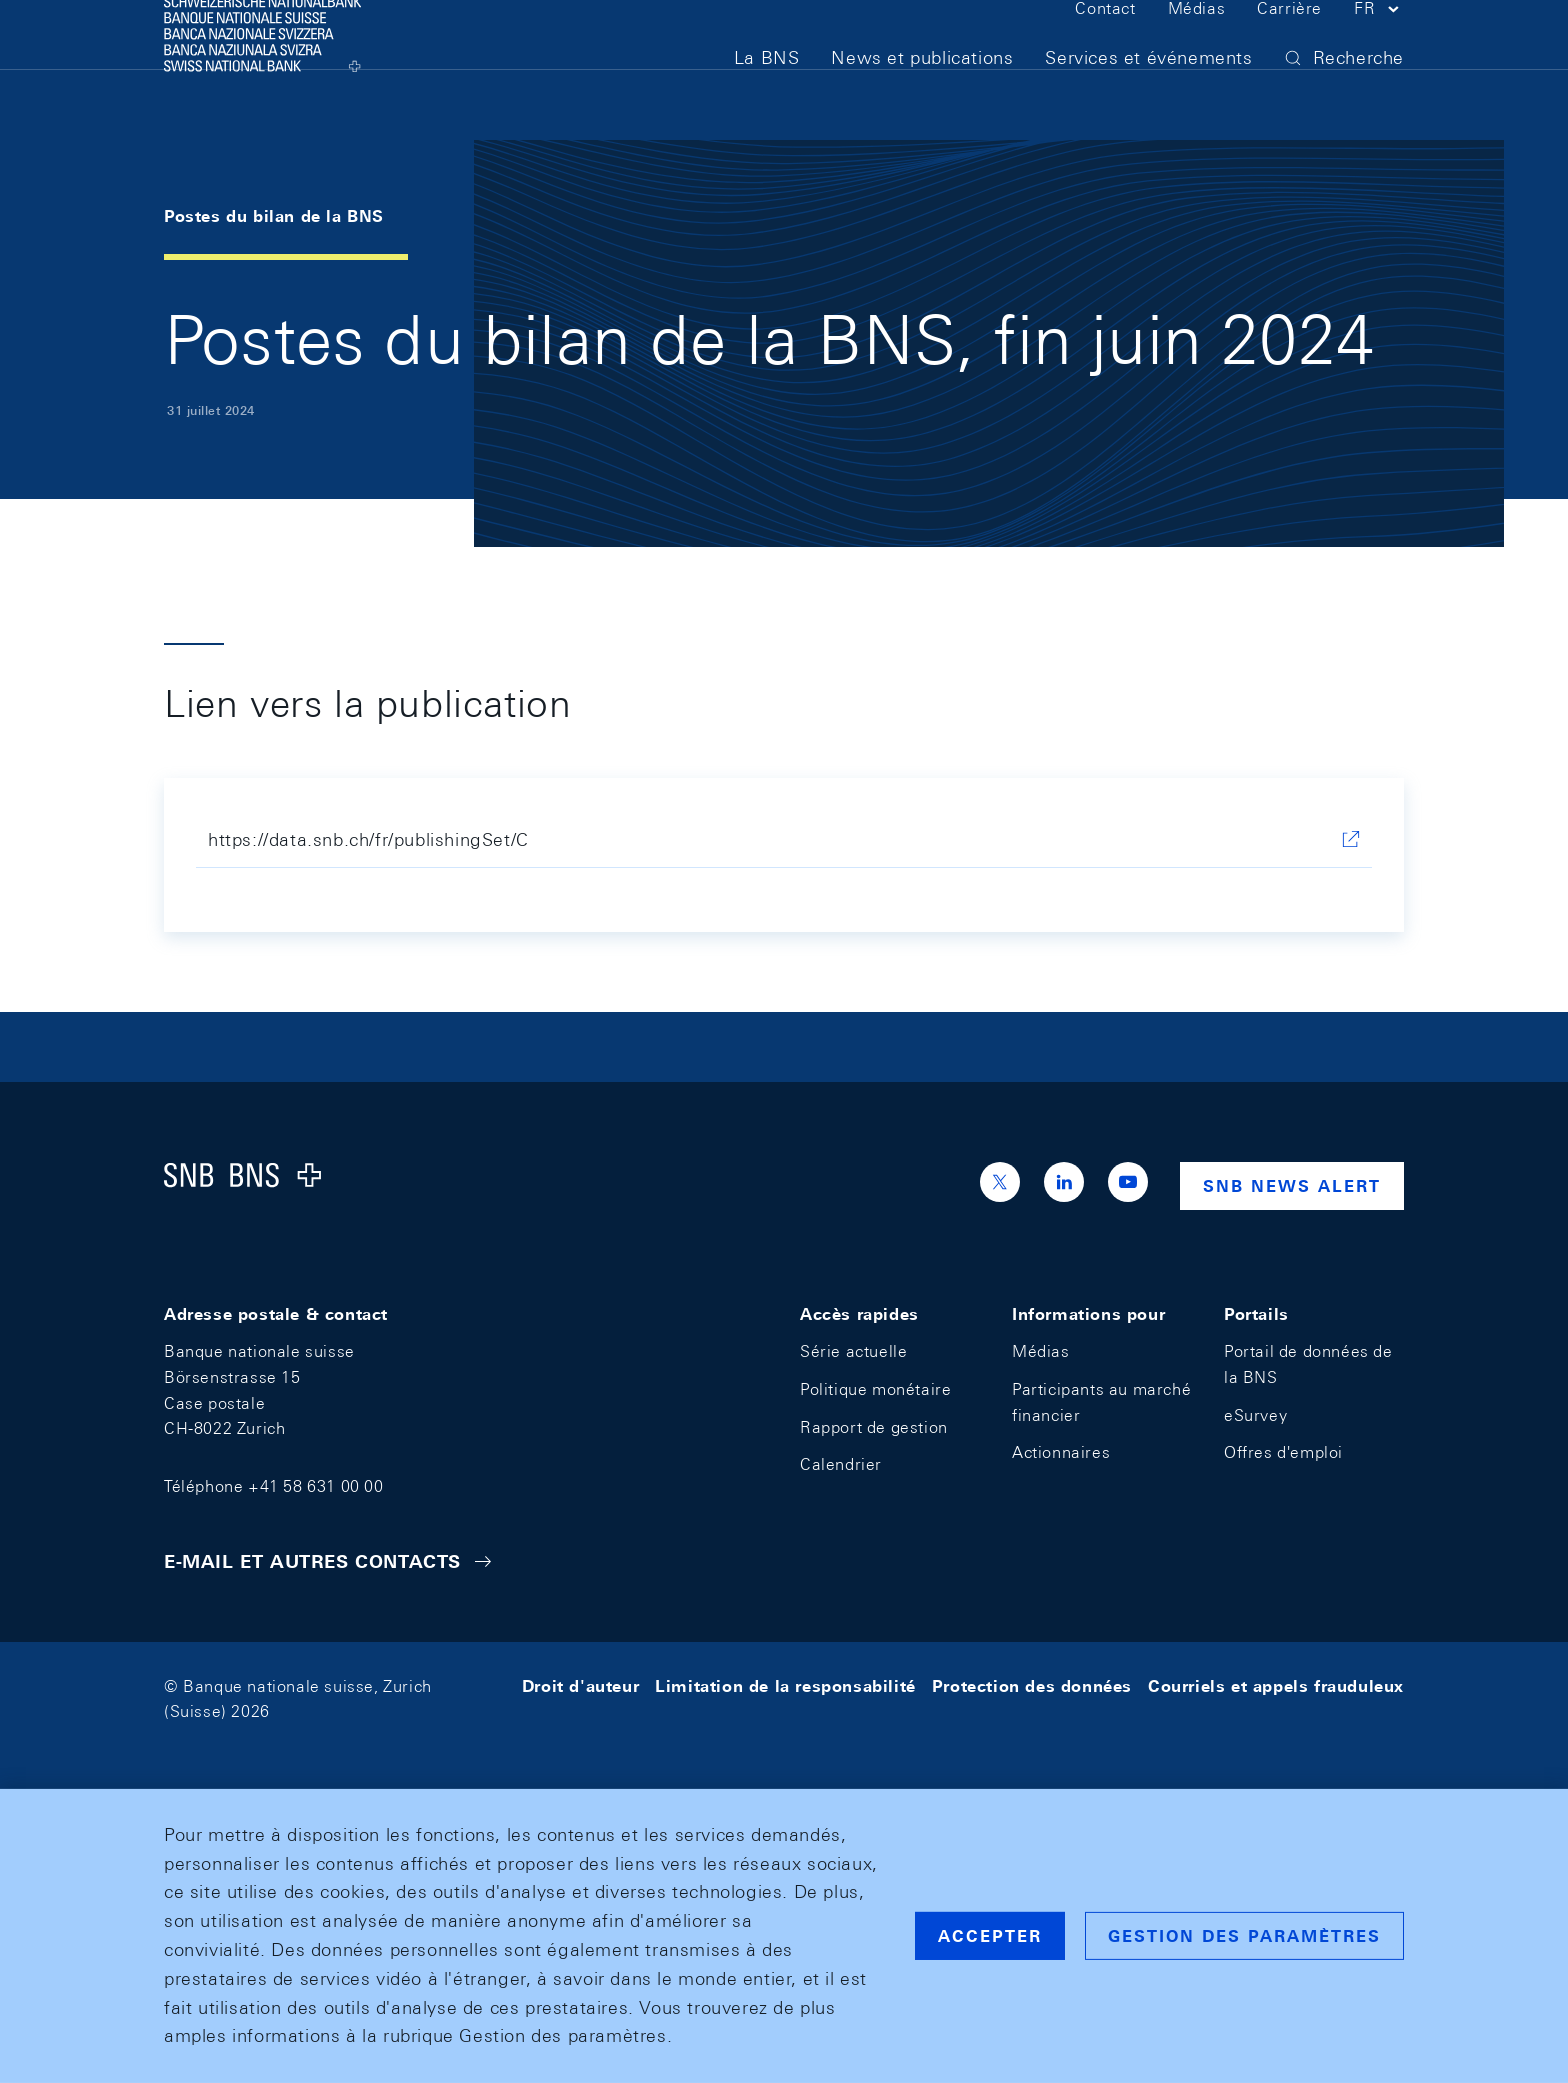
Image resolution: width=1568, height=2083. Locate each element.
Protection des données (1032, 1686)
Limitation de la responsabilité (785, 1686)
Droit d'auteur (580, 1686)
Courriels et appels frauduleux (1276, 1686)
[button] (1379, 48)
